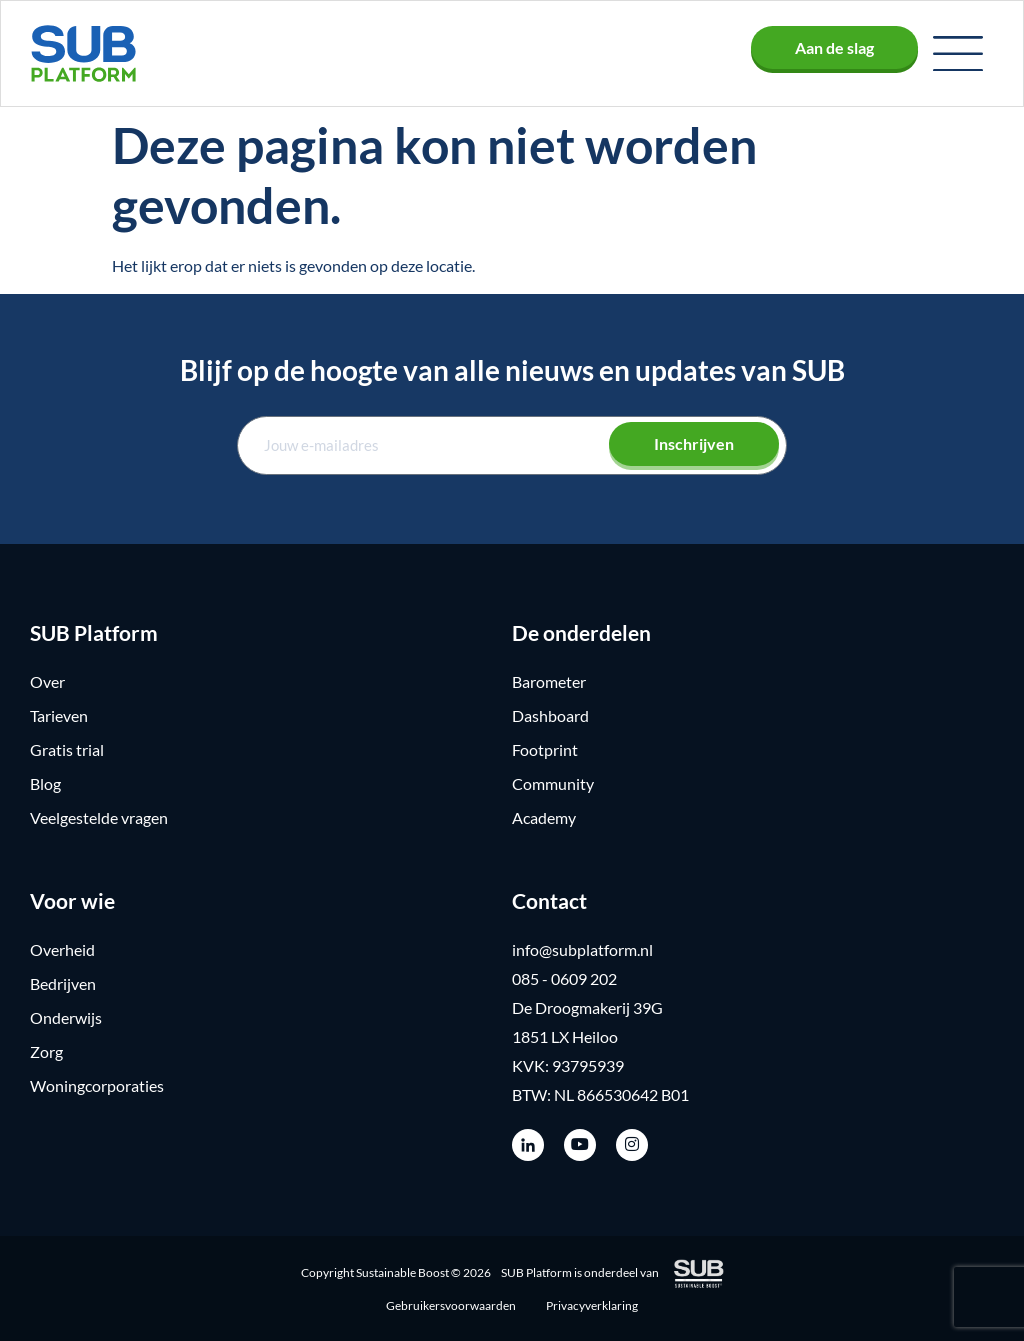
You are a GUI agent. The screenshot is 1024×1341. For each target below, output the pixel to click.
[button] (958, 54)
